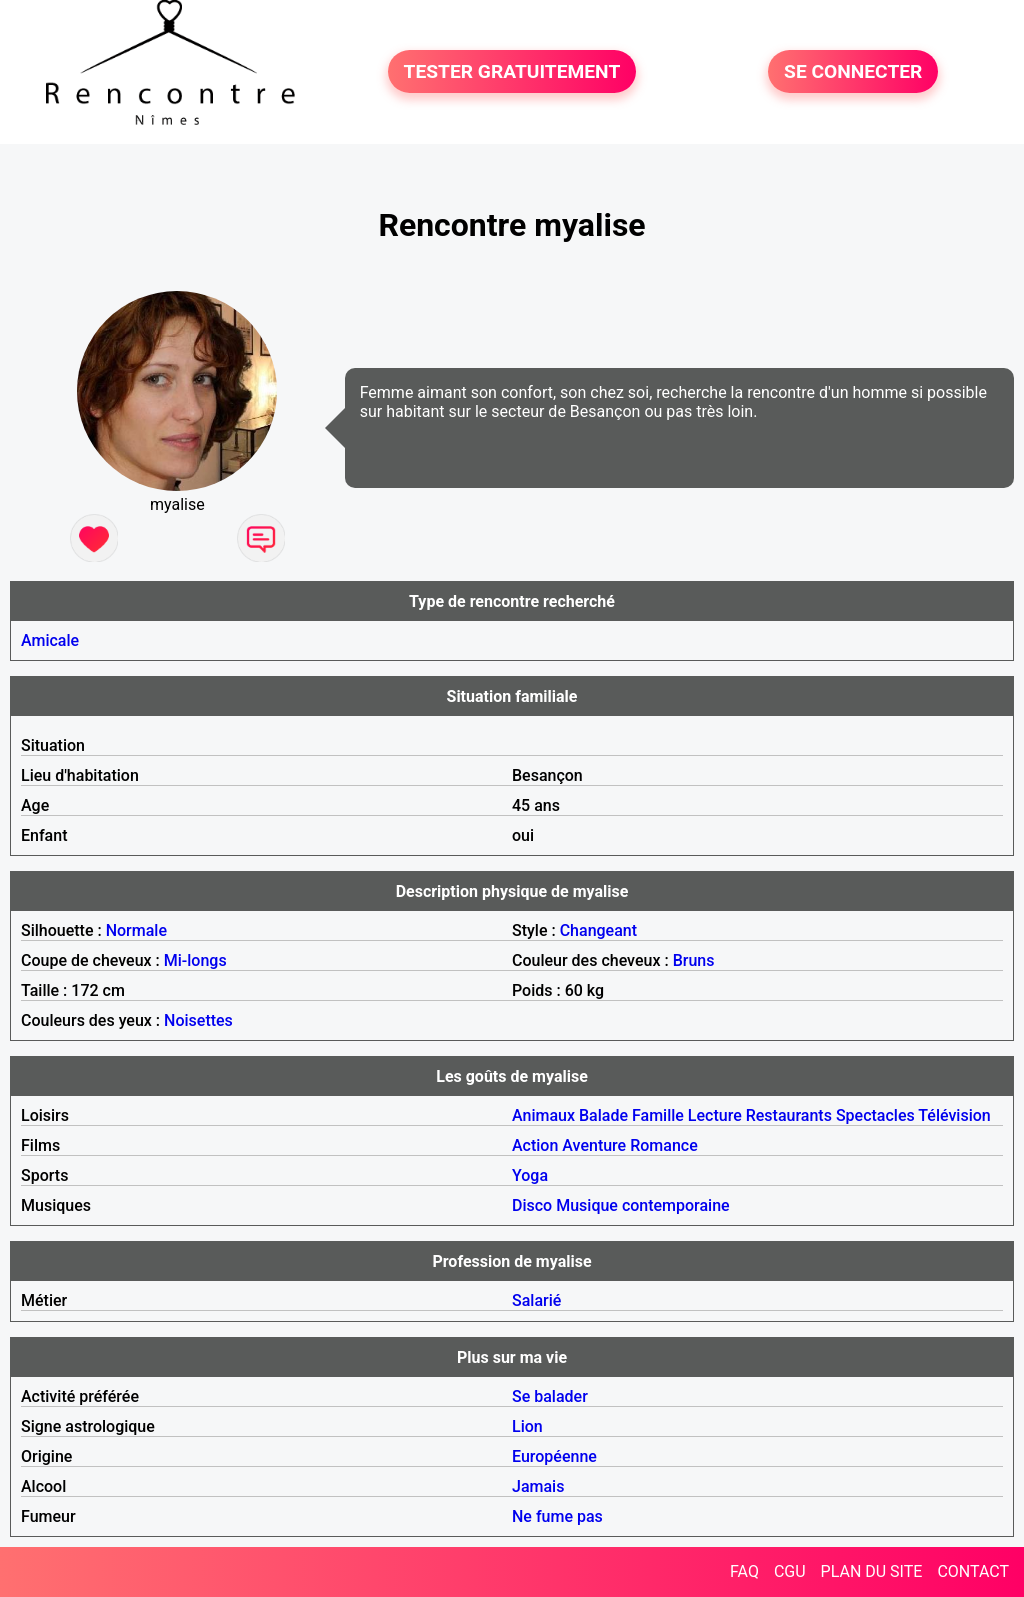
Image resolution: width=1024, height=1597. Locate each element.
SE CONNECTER (853, 71)
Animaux (543, 1115)
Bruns (694, 960)
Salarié (536, 1300)
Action (535, 1145)
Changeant (598, 930)
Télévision (954, 1115)
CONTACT (973, 1571)
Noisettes (198, 1020)
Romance (664, 1145)
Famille (658, 1115)
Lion (527, 1426)
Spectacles (875, 1115)
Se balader (550, 1396)
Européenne (554, 1456)
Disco (532, 1205)
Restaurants (789, 1115)
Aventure (594, 1145)
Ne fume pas (557, 1516)
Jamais (538, 1486)
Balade (603, 1115)
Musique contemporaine (643, 1205)
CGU (790, 1571)
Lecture (715, 1115)
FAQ (744, 1571)
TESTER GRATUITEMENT (512, 71)
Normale (136, 930)
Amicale (50, 640)
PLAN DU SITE (872, 1571)
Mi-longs (195, 960)
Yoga (530, 1175)
